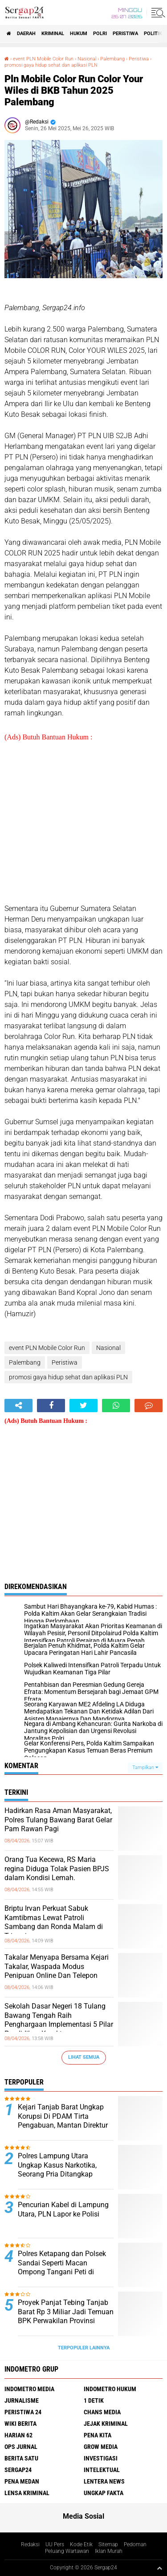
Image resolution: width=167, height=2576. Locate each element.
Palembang (112, 59)
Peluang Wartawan (67, 2551)
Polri (100, 33)
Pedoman (135, 2544)
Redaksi (30, 2544)
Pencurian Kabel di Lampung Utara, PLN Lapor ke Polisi (63, 2209)
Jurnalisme (21, 2400)
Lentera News (104, 2481)
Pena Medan (21, 2481)
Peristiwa (125, 33)
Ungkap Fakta (103, 2492)
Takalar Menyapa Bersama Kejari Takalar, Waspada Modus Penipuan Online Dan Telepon (56, 1966)
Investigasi (101, 2458)
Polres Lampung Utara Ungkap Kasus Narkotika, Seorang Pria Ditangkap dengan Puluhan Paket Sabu (62, 2170)
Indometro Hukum (110, 2388)
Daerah (26, 33)
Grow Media (101, 2446)
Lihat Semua (83, 2057)
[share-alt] (18, 1405)
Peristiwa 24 (22, 2412)
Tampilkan (145, 1767)
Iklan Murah (108, 2551)
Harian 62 (18, 2435)
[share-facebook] (51, 1405)
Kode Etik (81, 2544)
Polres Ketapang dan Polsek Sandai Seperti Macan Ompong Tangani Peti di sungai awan (62, 2267)
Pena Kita (97, 2435)
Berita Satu (21, 2458)
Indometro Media (29, 2388)
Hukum (78, 33)
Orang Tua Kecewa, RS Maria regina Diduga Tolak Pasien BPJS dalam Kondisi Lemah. (56, 1868)
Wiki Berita (20, 2423)
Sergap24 (18, 2469)
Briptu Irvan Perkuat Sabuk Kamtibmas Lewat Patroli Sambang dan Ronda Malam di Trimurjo (53, 1922)
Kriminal (52, 33)
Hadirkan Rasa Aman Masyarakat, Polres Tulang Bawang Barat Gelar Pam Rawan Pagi (58, 1819)
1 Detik (94, 2400)
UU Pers (54, 2544)
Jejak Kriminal (106, 2423)
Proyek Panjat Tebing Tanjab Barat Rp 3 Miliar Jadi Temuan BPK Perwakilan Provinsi (66, 2311)
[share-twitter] (83, 1405)
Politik (153, 33)
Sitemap (108, 2544)
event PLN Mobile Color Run (43, 59)
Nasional (86, 59)
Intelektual (102, 2469)
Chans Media (102, 2412)
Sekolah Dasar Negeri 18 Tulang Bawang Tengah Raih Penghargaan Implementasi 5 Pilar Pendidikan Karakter (58, 2020)
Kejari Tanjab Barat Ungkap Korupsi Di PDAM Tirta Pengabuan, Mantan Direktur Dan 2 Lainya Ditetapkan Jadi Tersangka (64, 2125)
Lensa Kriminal (26, 2492)
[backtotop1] (159, 2568)
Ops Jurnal (20, 2446)
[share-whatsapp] (116, 1405)
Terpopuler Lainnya (84, 2348)
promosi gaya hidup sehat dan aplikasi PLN (51, 65)
